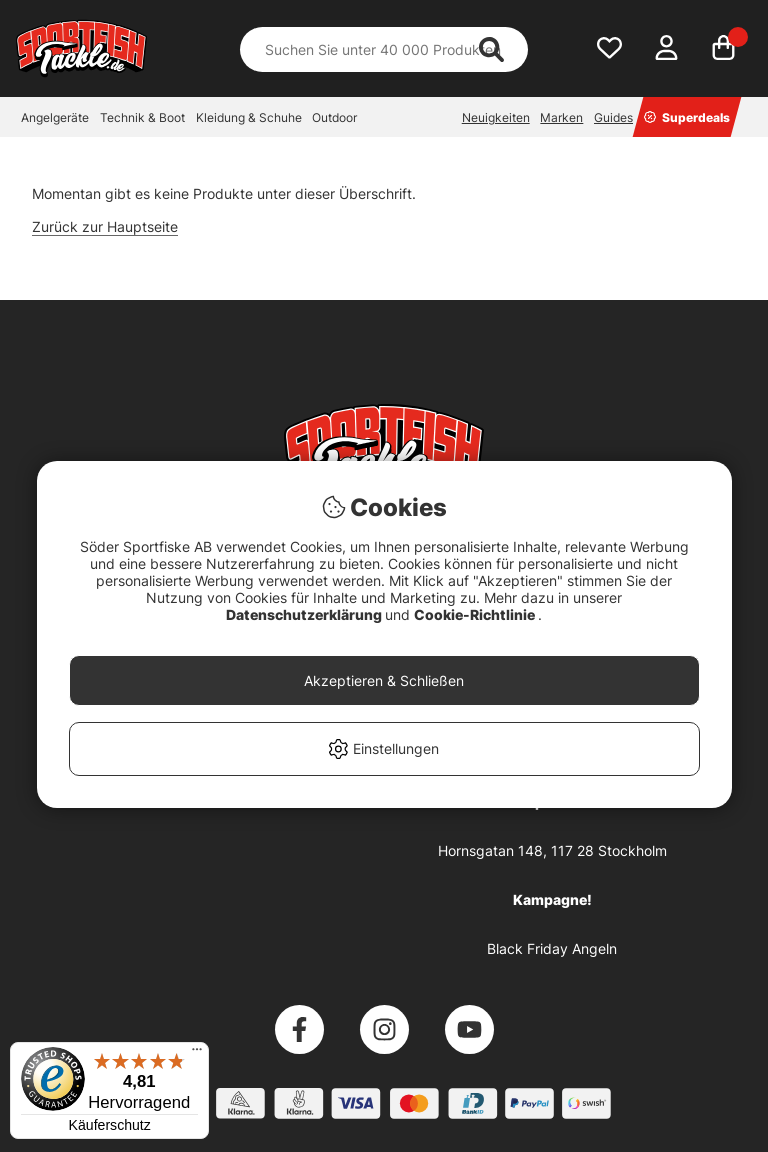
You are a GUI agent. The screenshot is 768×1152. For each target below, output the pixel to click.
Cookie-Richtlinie (476, 614)
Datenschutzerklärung (305, 614)
